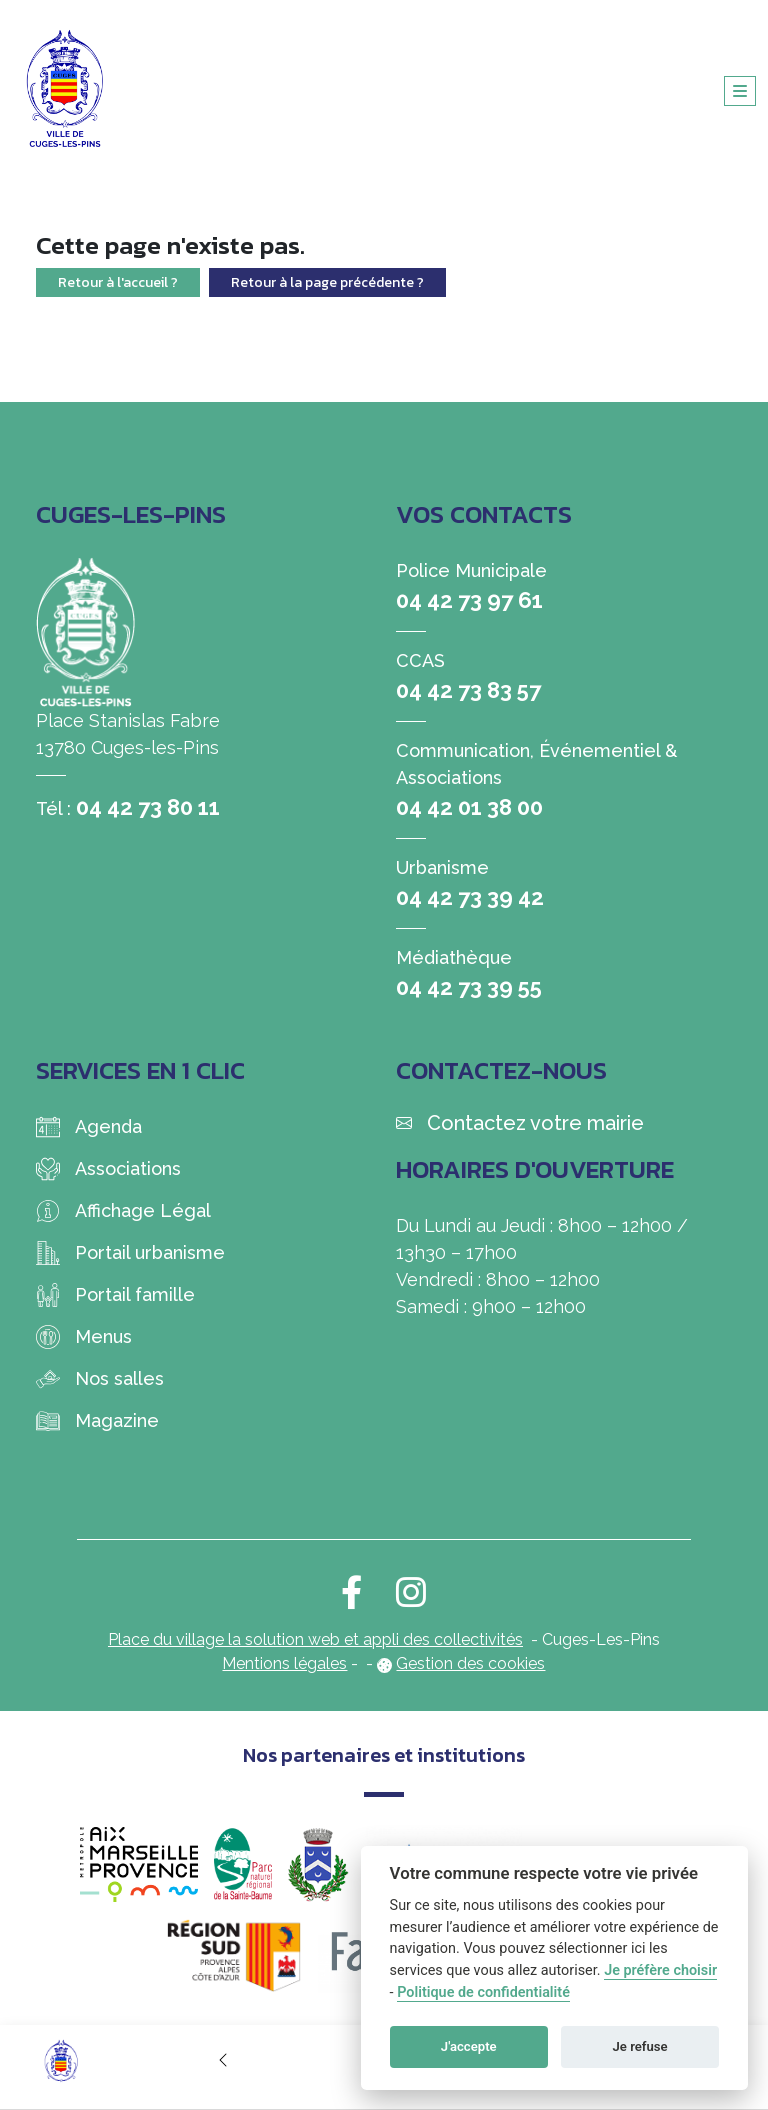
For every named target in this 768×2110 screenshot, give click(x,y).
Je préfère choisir (660, 1970)
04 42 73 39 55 (469, 987)
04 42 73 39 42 (470, 897)
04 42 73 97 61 (469, 600)
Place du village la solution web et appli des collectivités (315, 1639)
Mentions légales (284, 1663)
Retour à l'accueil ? (118, 282)
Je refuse (640, 2046)
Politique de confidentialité (483, 1992)
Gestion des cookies (470, 1663)
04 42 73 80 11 (148, 807)
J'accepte (469, 2046)
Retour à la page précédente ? (327, 282)
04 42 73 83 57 (468, 690)
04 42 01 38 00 (469, 807)
